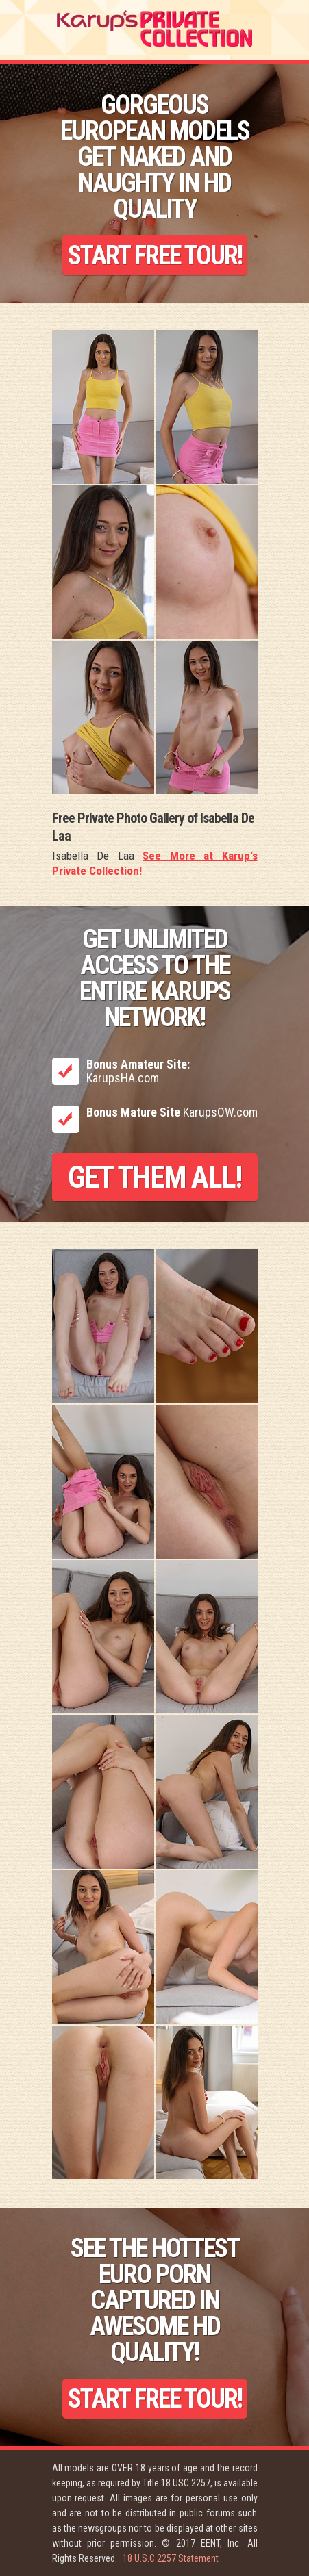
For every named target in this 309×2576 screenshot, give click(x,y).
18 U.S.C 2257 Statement (171, 2558)
